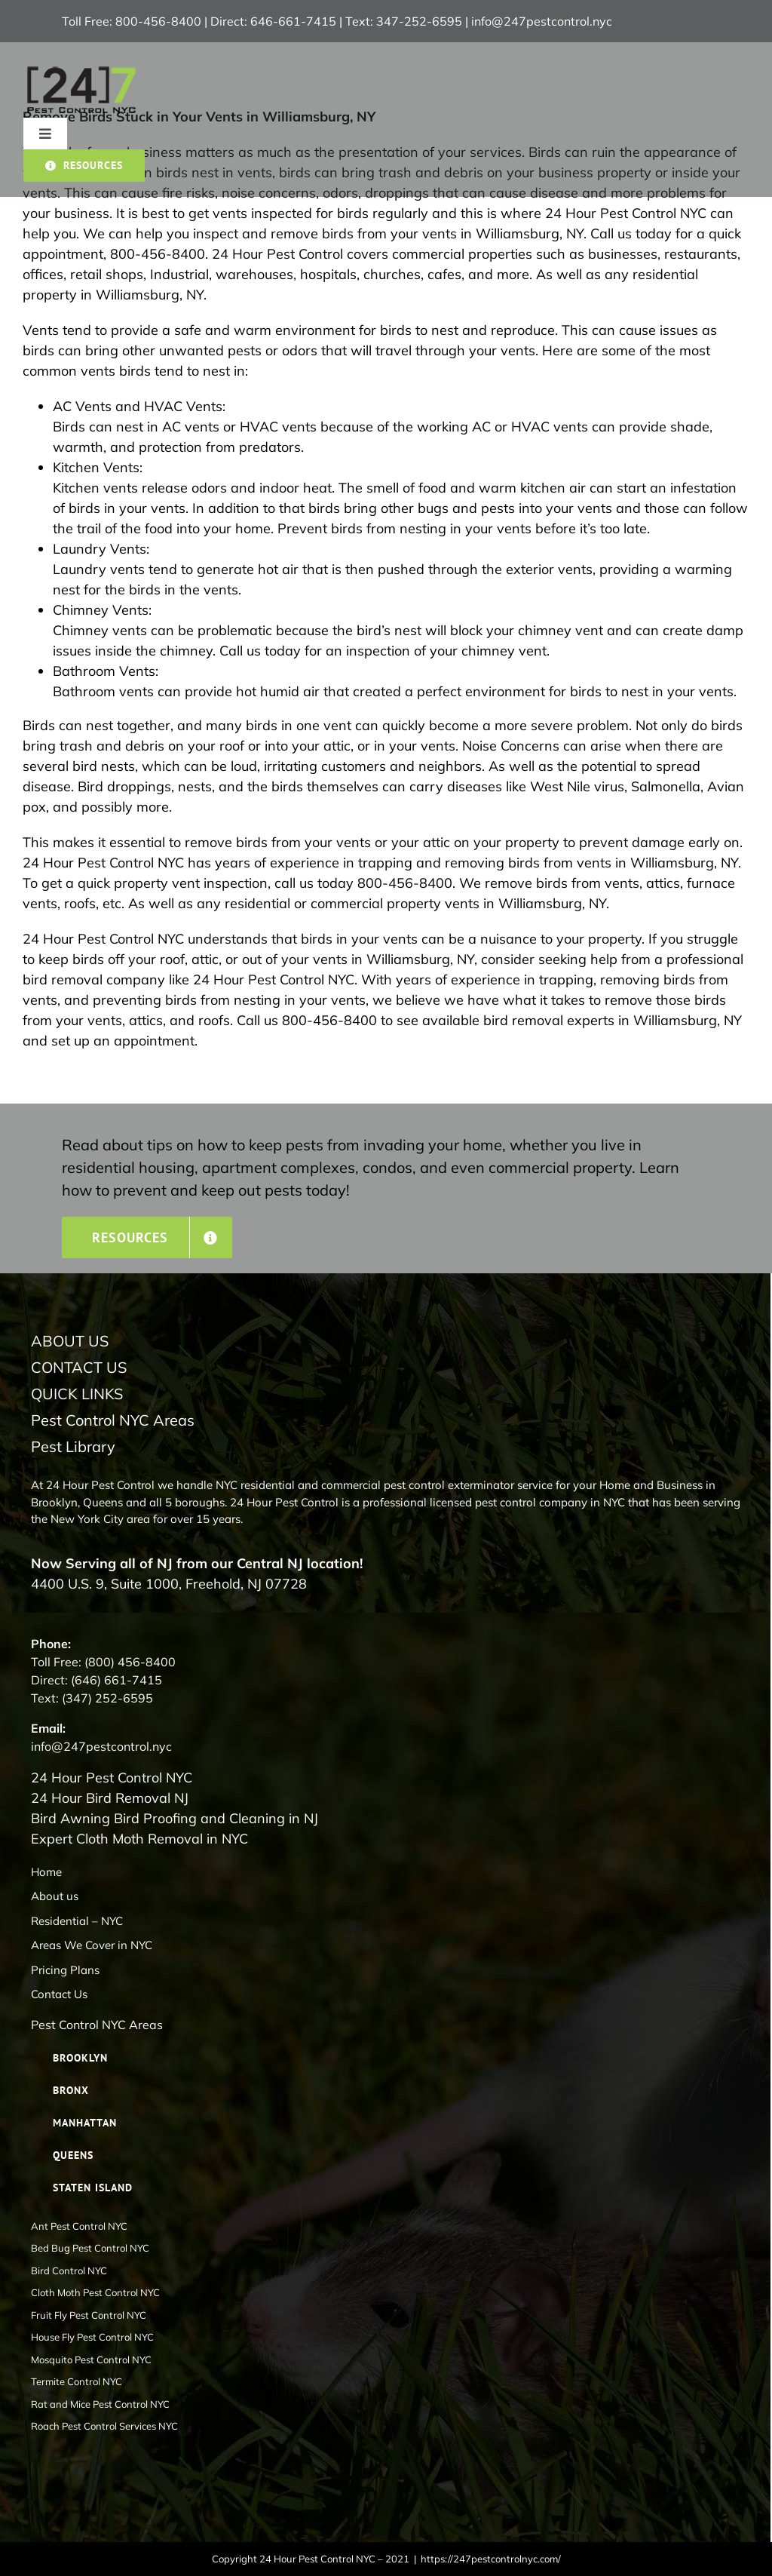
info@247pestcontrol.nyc (541, 21)
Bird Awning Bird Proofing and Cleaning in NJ (174, 1818)
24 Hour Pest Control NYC (111, 1777)
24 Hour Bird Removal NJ (109, 1798)
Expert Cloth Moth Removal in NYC (139, 1838)
